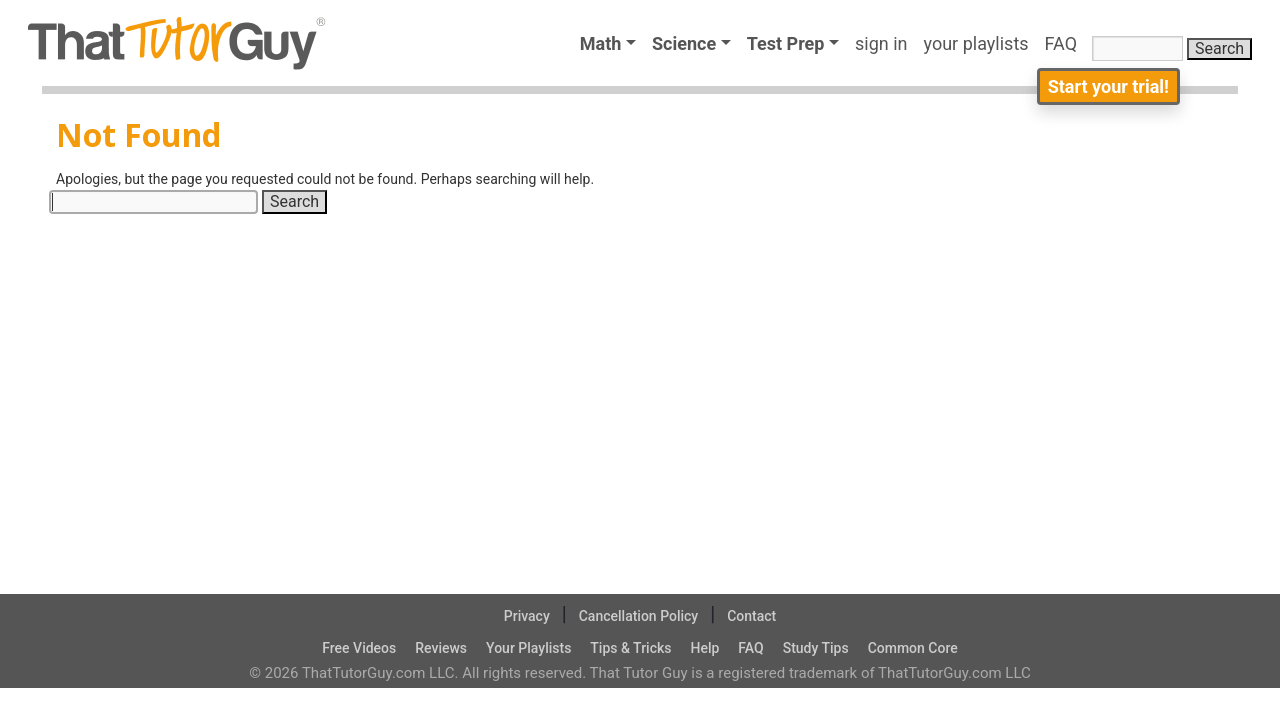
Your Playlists (528, 648)
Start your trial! (1108, 86)
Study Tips (816, 648)
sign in (881, 43)
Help (704, 648)
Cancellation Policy (639, 616)
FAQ (1065, 43)
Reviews (441, 648)
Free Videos (359, 648)
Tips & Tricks (630, 648)
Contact (751, 616)
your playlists (976, 43)
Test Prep (786, 43)
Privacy (527, 616)
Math (601, 43)
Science (684, 43)
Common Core (913, 648)
